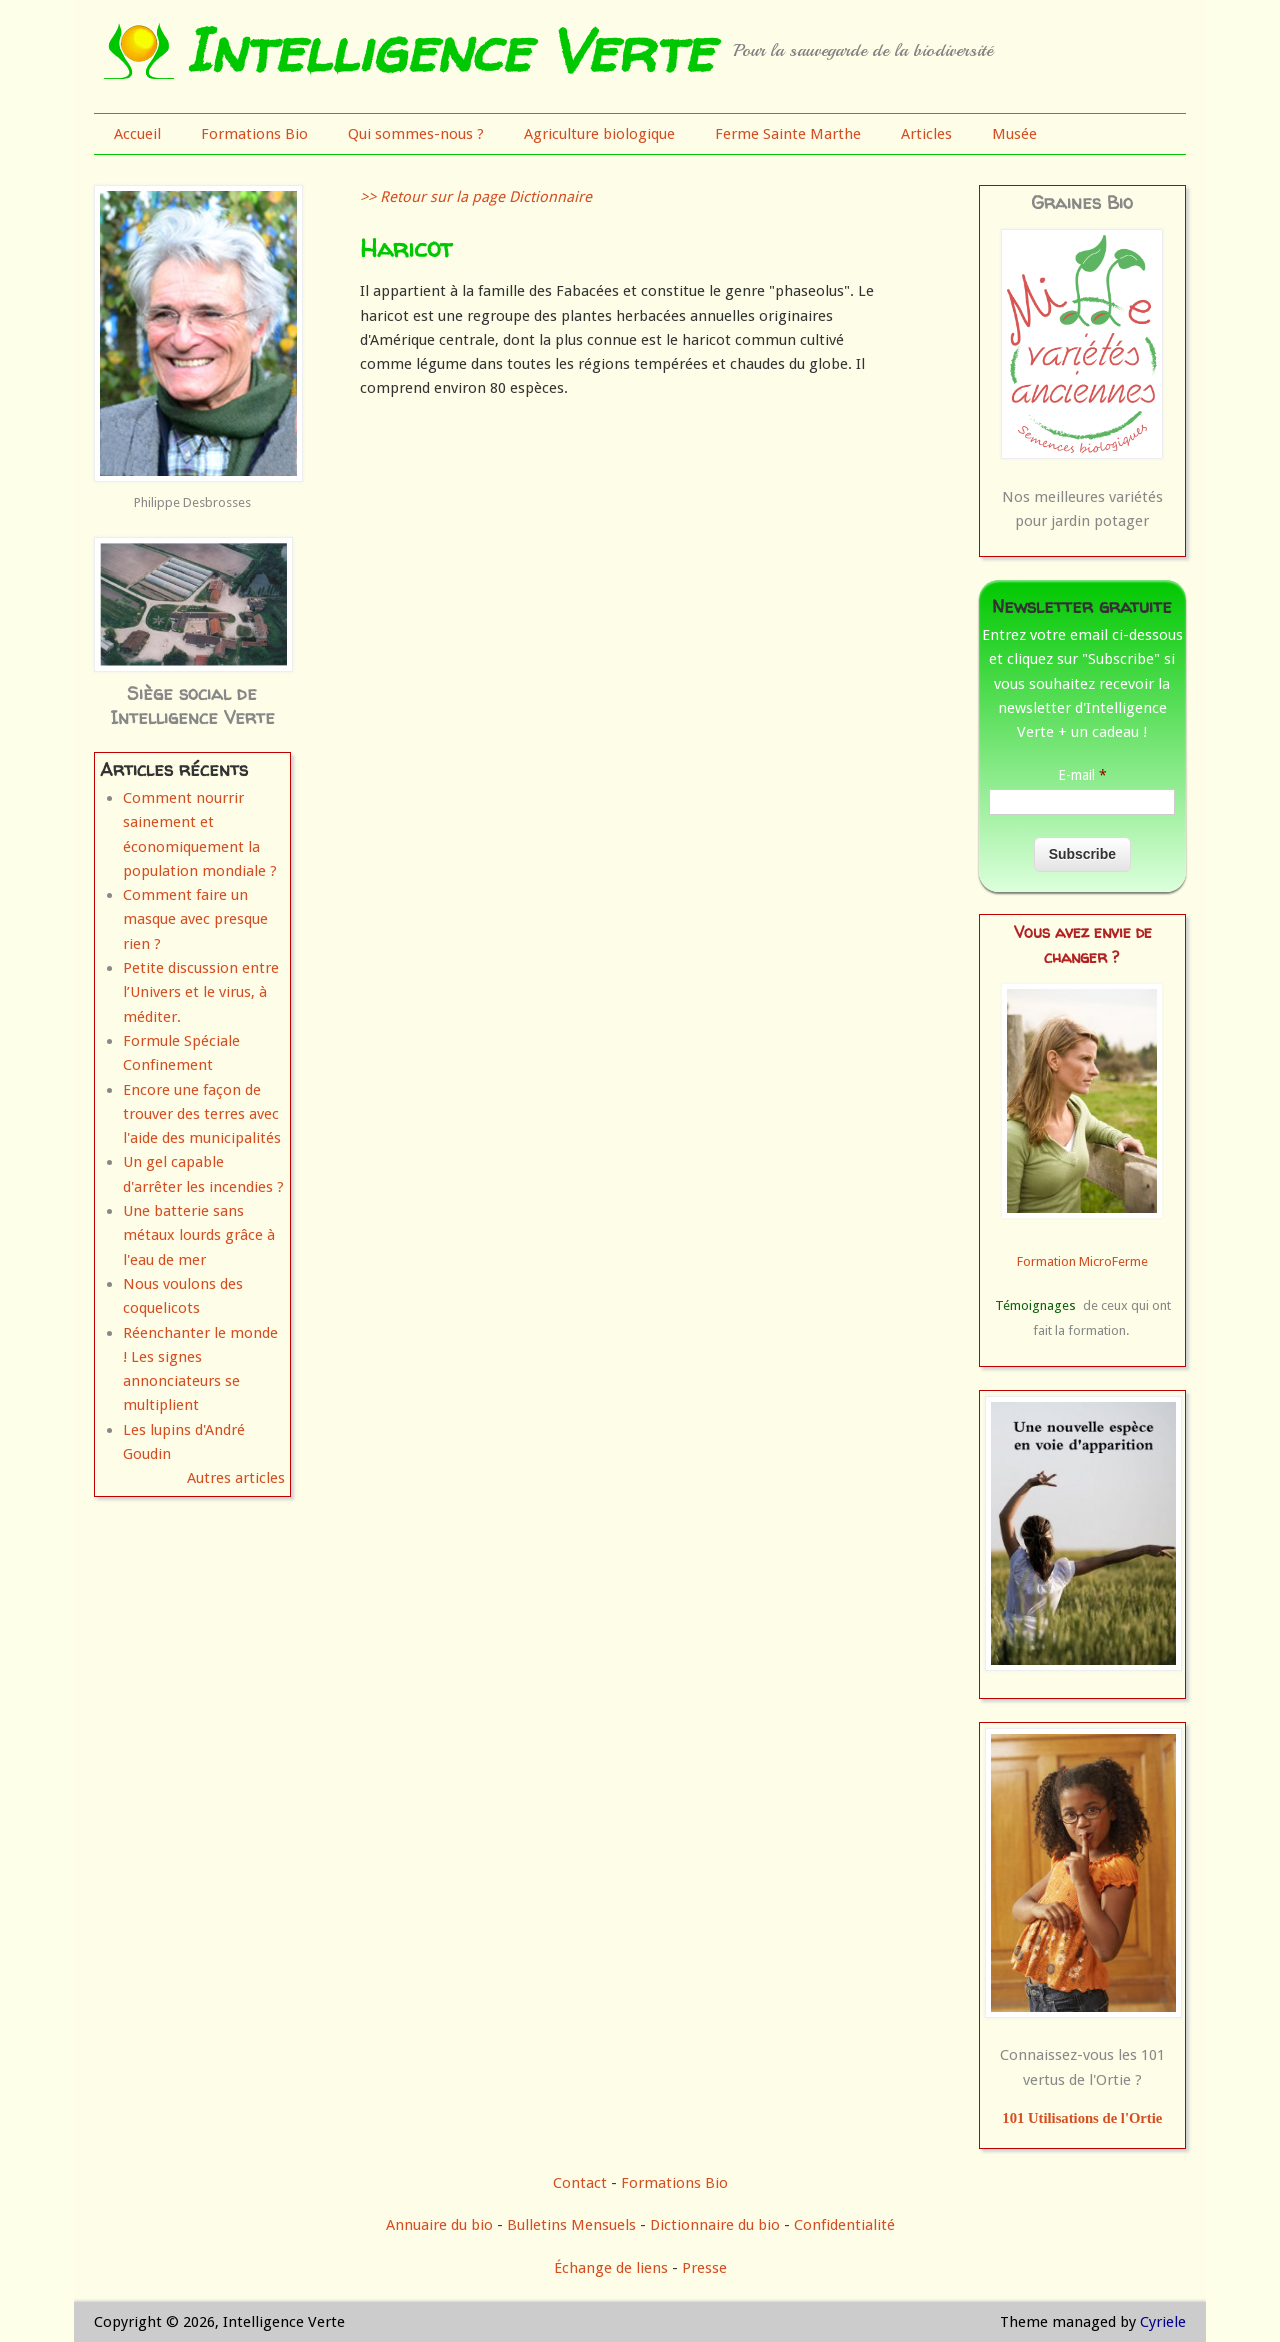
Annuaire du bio (439, 2225)
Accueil (137, 134)
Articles (926, 134)
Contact (580, 2183)
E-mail (1082, 775)
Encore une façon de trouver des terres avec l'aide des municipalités (202, 1114)
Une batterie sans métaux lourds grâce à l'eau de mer (199, 1235)
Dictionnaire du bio (715, 2225)
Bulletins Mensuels (571, 2225)
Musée (1014, 134)
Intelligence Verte (448, 50)
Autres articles (236, 1478)
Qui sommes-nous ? (416, 134)
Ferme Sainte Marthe (788, 134)
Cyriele (1163, 2322)
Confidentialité (844, 2225)
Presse (704, 2268)
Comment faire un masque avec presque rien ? (195, 919)
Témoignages (1035, 1305)
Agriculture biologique (599, 134)
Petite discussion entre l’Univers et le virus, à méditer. (201, 992)
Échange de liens (613, 2268)
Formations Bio (254, 134)
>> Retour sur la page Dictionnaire (476, 197)
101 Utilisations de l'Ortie (1082, 2118)
